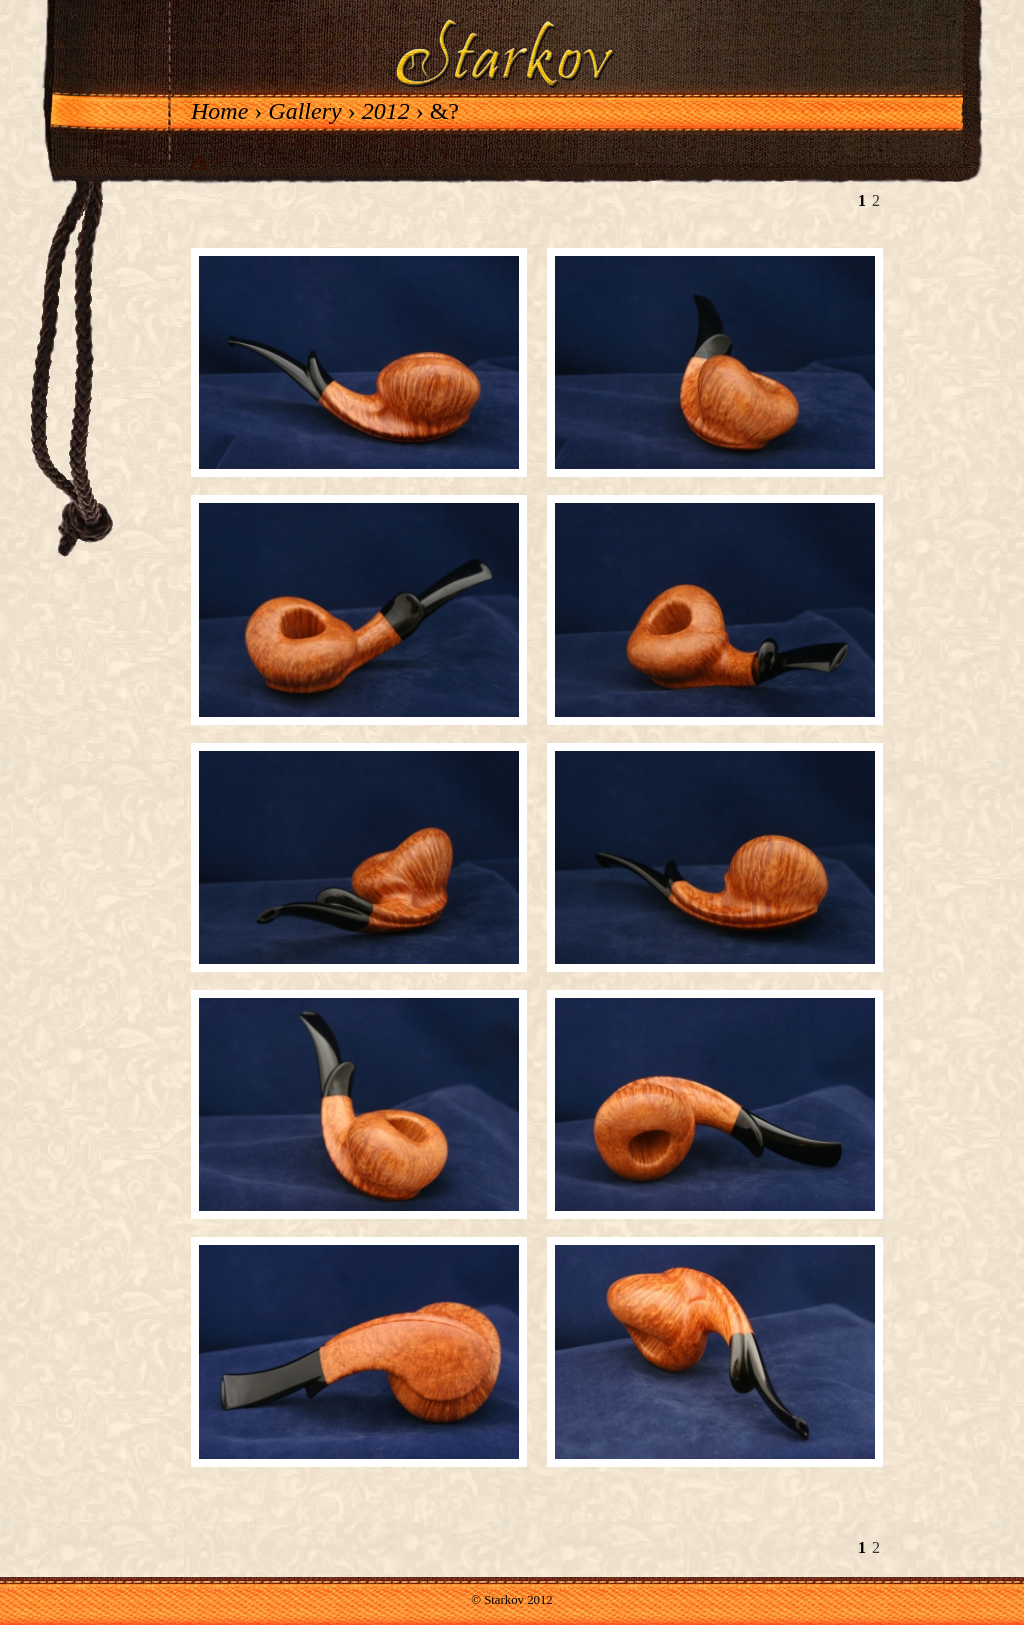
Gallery (304, 111)
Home (219, 111)
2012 (386, 111)
